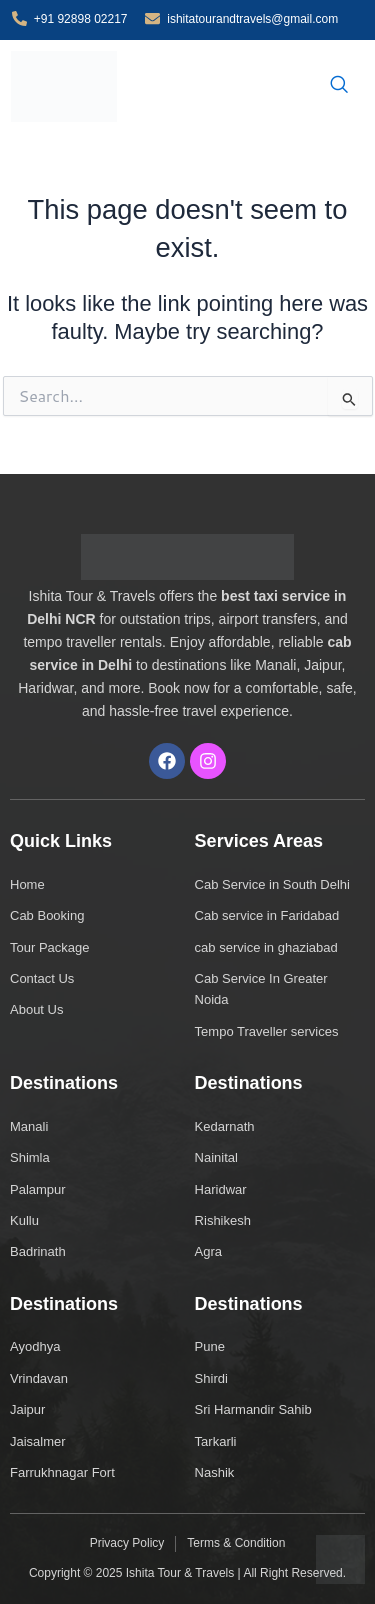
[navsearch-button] (339, 86)
